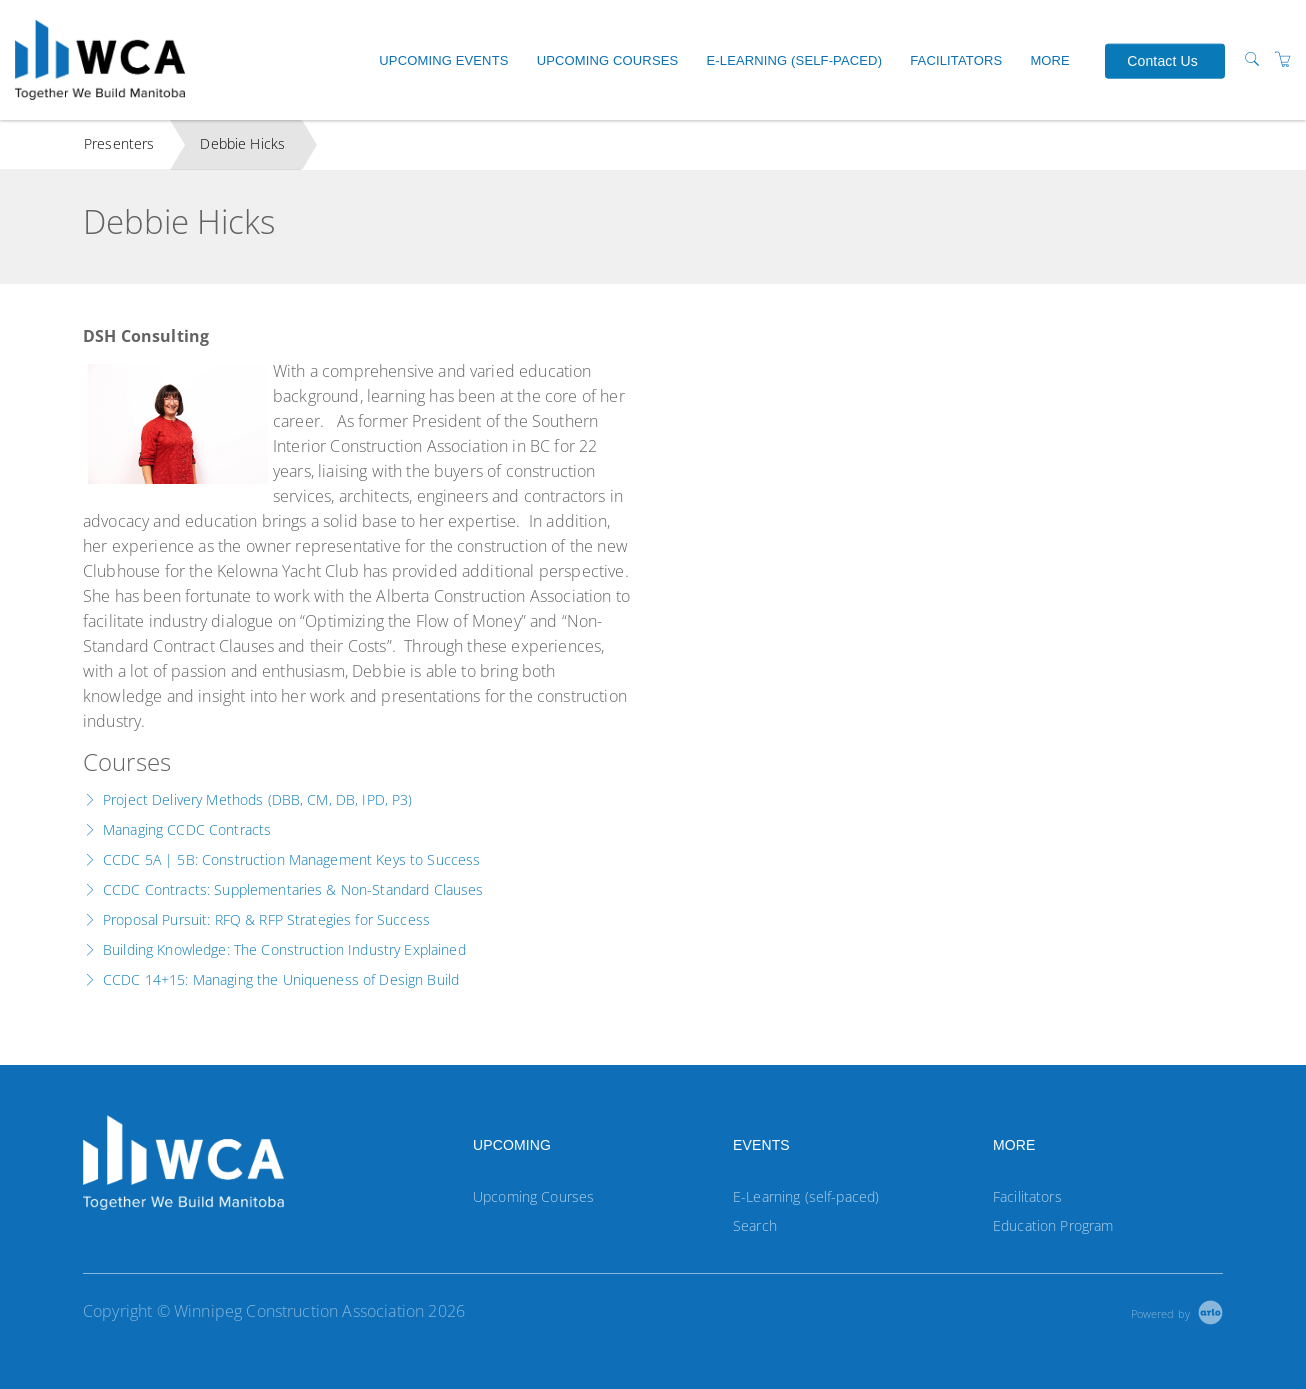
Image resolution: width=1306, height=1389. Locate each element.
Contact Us (1162, 60)
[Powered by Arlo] (1177, 1311)
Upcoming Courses (608, 60)
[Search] (1252, 59)
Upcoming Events (443, 60)
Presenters (119, 143)
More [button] (1050, 60)
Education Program (1053, 1225)
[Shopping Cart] (1283, 59)
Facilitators (956, 60)
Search (755, 1225)
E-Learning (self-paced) (794, 60)
